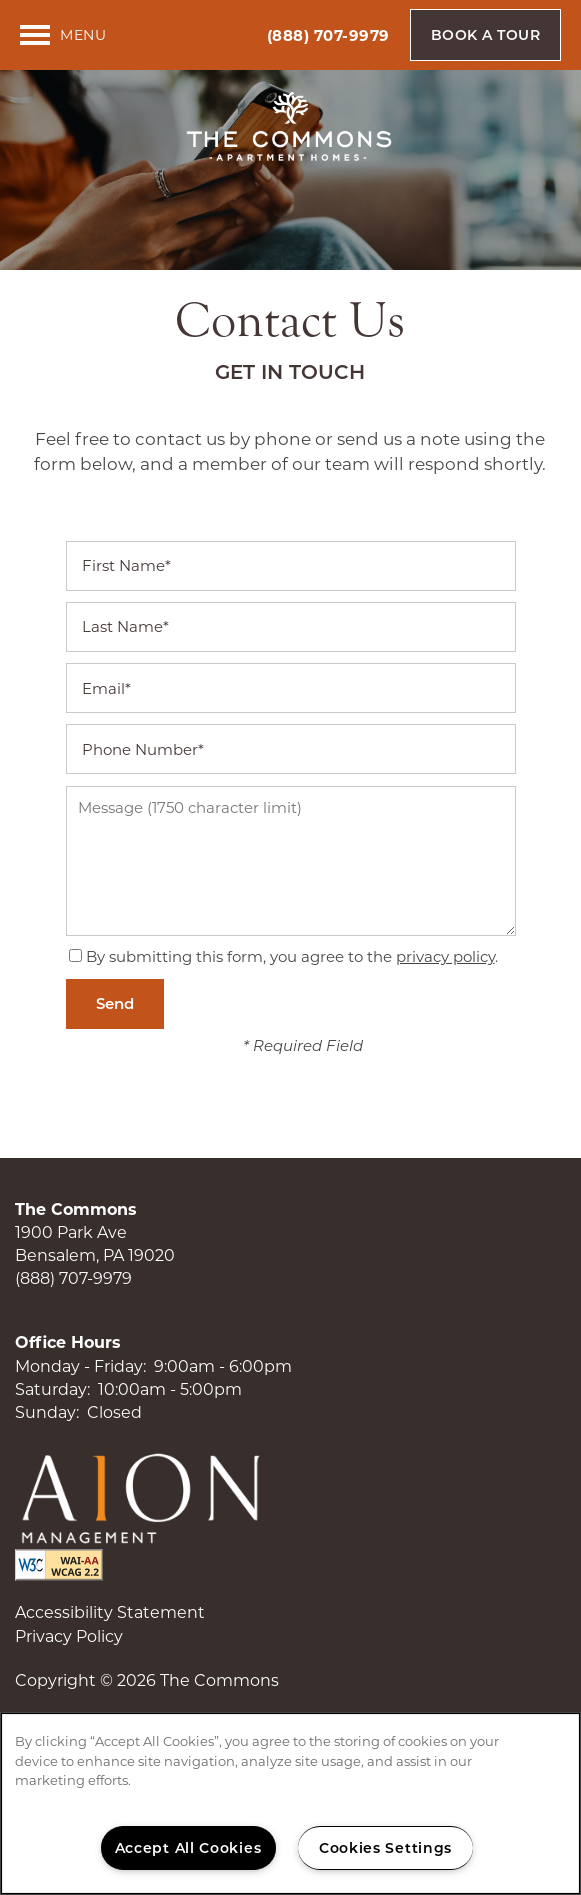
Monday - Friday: (80, 1366)
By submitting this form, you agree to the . (292, 956)
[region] (290, 1803)
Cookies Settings (385, 1848)
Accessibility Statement (110, 1612)
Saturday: (52, 1389)
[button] (486, 35)
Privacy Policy (69, 1636)
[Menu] (63, 35)
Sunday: (47, 1412)
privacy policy (445, 956)
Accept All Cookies (188, 1848)
